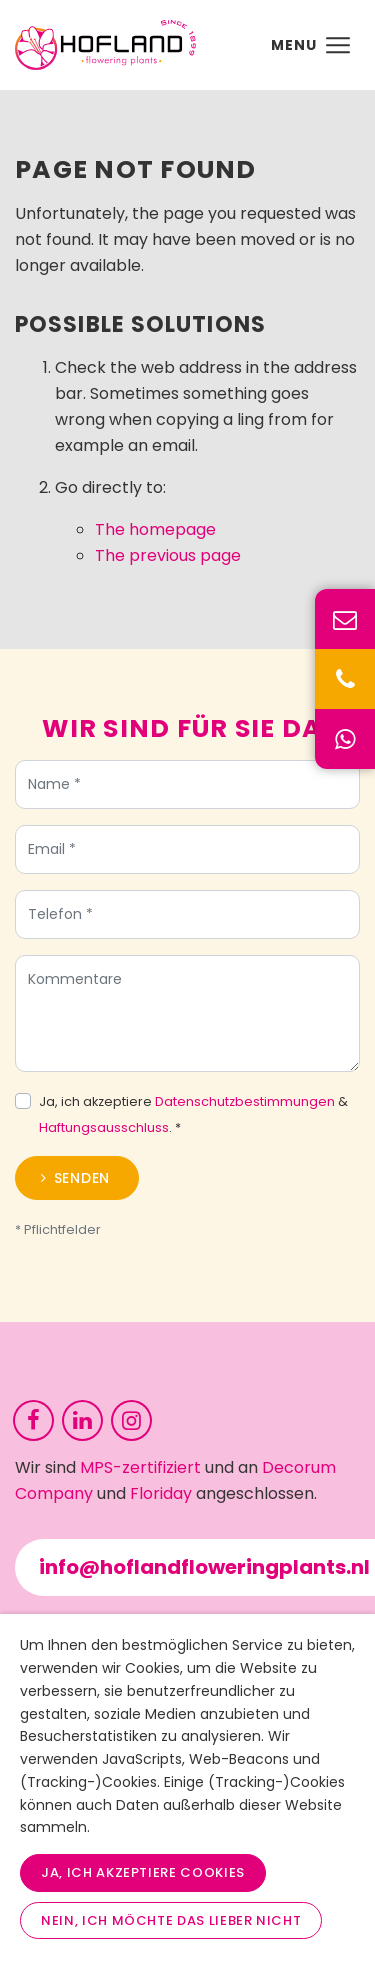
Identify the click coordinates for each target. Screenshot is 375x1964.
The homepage (155, 529)
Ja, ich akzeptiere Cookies (143, 1872)
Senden (82, 1183)
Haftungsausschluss (104, 1132)
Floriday (161, 1493)
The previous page (168, 555)
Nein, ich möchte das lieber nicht (171, 1920)
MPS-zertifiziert (140, 1467)
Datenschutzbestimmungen (245, 1106)
